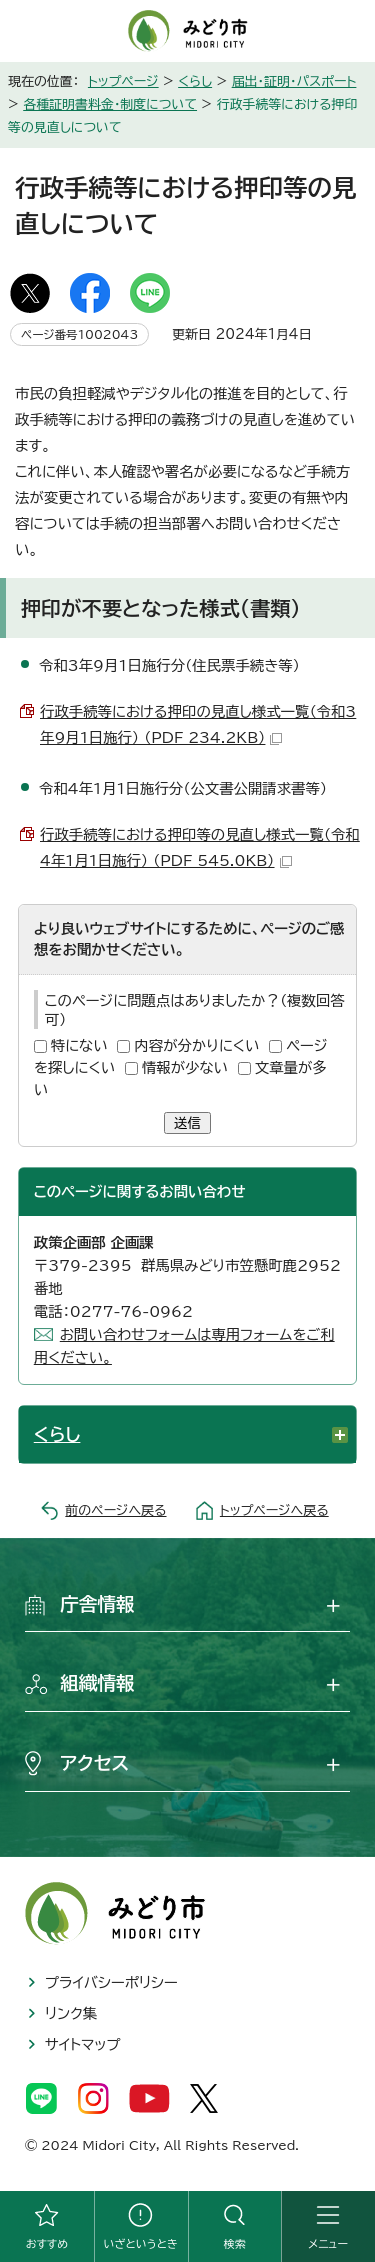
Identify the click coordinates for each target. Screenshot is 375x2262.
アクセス (94, 1763)
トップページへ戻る (274, 1510)
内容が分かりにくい (196, 1045)
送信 (187, 1123)
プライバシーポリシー (111, 1982)
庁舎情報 (97, 1604)
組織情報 (97, 1683)
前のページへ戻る (115, 1510)
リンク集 (71, 2013)
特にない (79, 1045)
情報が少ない (185, 1067)
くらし (195, 81)
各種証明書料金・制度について (110, 104)
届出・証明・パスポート (294, 81)
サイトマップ (83, 2044)
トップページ (123, 81)
